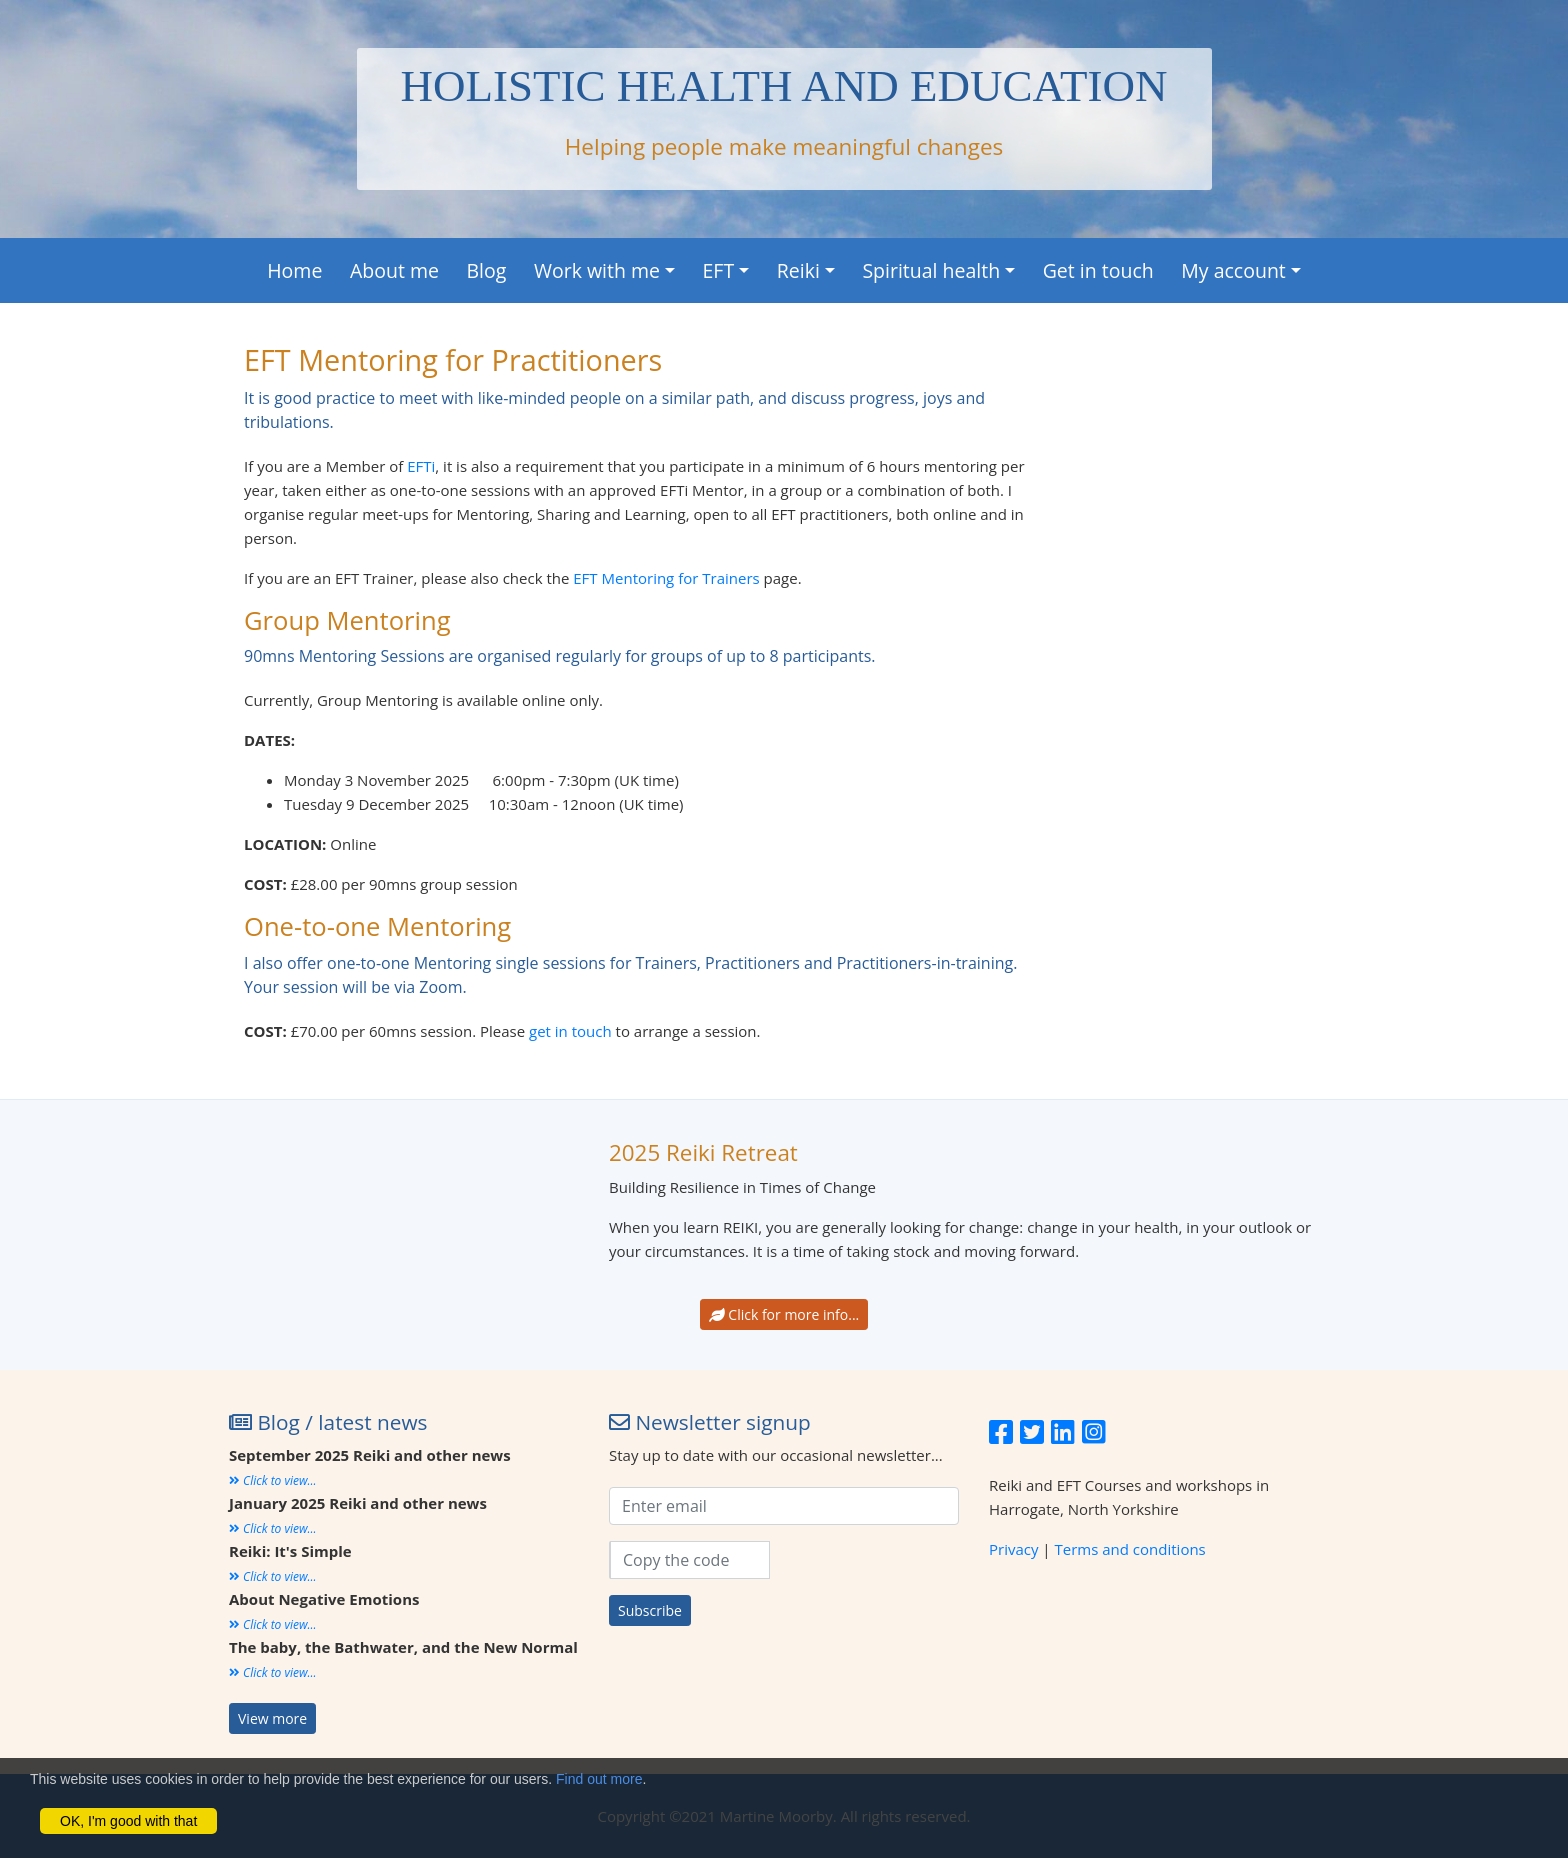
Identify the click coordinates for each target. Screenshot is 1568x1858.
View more (272, 1718)
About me (394, 270)
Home (294, 270)
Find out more (599, 1779)
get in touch (570, 1031)
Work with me (597, 270)
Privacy (1013, 1549)
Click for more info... (784, 1314)
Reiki (798, 270)
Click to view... (273, 1480)
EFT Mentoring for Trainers (666, 578)
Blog (487, 270)
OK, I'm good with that (128, 1821)
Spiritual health (931, 270)
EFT (719, 270)
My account (1233, 270)
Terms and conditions (1130, 1549)
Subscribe (650, 1610)
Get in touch (1098, 270)
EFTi (421, 466)
